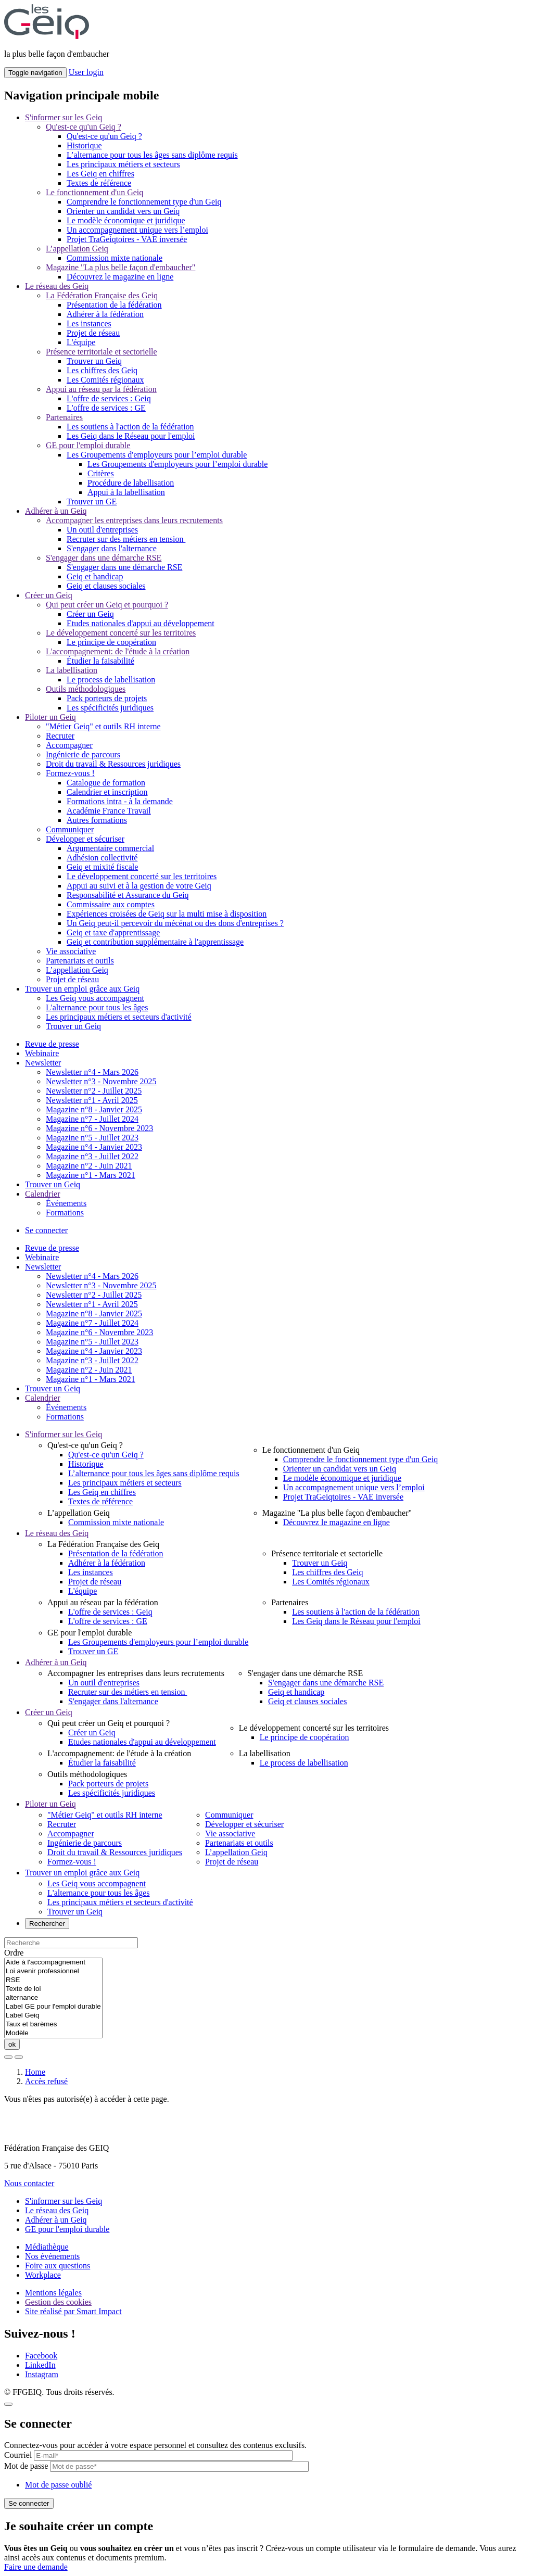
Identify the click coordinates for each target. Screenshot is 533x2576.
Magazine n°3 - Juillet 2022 (92, 1156)
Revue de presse (52, 1043)
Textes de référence (99, 183)
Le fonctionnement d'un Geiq (94, 192)
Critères (100, 473)
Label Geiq (53, 2015)
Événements (66, 1203)
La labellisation (71, 670)
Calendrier (42, 1193)
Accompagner (69, 745)
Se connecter (46, 1230)
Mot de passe (26, 2465)
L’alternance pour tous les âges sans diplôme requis (152, 154)
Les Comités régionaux (105, 379)
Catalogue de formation (106, 782)
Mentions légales (53, 2292)
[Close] (8, 2404)
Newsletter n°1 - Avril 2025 (92, 1100)
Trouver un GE (92, 501)
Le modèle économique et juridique (126, 220)
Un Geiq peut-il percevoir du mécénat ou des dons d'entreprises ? (175, 923)
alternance (53, 1998)
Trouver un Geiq (94, 361)
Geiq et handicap (95, 576)
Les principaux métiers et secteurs (123, 164)
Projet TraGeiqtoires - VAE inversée (127, 239)
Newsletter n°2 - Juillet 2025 (94, 1090)
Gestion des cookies (58, 2302)
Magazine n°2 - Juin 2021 (89, 1165)
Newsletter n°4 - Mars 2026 (92, 1072)
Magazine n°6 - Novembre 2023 (99, 1128)
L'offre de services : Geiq (109, 398)
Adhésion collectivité (102, 857)
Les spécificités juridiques (110, 707)
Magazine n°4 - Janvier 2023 (94, 1147)
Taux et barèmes (53, 2024)
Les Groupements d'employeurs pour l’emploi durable (157, 454)
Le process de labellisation (111, 679)
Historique (84, 145)
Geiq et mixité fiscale (102, 866)
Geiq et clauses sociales (106, 585)
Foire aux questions (57, 2265)
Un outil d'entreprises (102, 529)
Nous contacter (29, 2183)
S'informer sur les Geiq (63, 117)
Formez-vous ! (70, 773)
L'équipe (81, 342)
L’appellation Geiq (77, 248)
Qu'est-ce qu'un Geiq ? (83, 126)
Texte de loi (53, 1989)
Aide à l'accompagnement (53, 1962)
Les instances (89, 323)
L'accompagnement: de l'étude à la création (117, 651)
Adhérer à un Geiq (56, 510)
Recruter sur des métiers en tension (126, 539)
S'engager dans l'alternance (112, 548)
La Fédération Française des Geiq (102, 295)
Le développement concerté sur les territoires (121, 632)
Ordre (13, 1952)
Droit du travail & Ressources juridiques (113, 763)
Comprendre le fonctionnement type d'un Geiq (144, 201)
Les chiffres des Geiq (102, 370)
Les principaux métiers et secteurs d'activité (119, 1016)
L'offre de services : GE (106, 407)
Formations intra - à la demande (120, 801)
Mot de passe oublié (58, 2484)
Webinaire (42, 1053)
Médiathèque (47, 2246)
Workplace (43, 2274)
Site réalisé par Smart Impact (73, 2311)
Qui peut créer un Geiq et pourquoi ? (107, 604)
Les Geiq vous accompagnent (95, 998)
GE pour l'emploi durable (88, 445)
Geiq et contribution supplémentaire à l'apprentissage (155, 941)
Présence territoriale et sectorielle (101, 351)
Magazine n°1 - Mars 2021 (90, 1175)
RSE (53, 1980)
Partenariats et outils (80, 960)
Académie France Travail (109, 810)
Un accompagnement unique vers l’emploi (137, 229)
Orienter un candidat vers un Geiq (123, 211)
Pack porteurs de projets (107, 698)
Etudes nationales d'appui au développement (140, 623)
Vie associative (71, 951)
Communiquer (70, 829)
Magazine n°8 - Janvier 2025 (94, 1109)
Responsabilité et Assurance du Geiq (128, 895)
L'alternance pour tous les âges (97, 1007)
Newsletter (43, 1062)
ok (12, 2044)
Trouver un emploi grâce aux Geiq (82, 988)
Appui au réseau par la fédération (101, 389)
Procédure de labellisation (130, 482)
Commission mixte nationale (114, 257)
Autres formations (97, 820)
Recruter (60, 735)
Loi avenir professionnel (53, 1971)
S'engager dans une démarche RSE (103, 557)
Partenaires (64, 417)
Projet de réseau (93, 332)
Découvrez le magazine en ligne (120, 276)
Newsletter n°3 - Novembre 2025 (101, 1081)
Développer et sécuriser (85, 838)
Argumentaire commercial (110, 848)
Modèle (53, 2033)
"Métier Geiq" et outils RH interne (103, 726)
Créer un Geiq (48, 595)
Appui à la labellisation (126, 492)
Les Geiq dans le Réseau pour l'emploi (131, 436)
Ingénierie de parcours (83, 754)
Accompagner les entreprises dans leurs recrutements (134, 520)
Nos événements (52, 2256)
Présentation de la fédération (114, 304)
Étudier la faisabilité (100, 660)
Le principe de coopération (111, 642)
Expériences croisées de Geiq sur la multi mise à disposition (166, 913)
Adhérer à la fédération (105, 314)
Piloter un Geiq (50, 717)
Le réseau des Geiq (56, 286)
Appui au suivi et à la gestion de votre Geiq (139, 885)
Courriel (18, 2455)
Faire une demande (36, 2566)
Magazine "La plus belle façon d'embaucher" (120, 267)
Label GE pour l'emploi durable (53, 2006)
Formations (65, 1212)
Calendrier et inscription (107, 792)
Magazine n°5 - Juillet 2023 (92, 1137)
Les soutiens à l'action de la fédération (130, 426)
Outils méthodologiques (85, 688)
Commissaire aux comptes (111, 904)
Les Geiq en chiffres (100, 173)
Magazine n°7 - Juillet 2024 (92, 1118)
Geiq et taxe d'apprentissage (113, 932)
